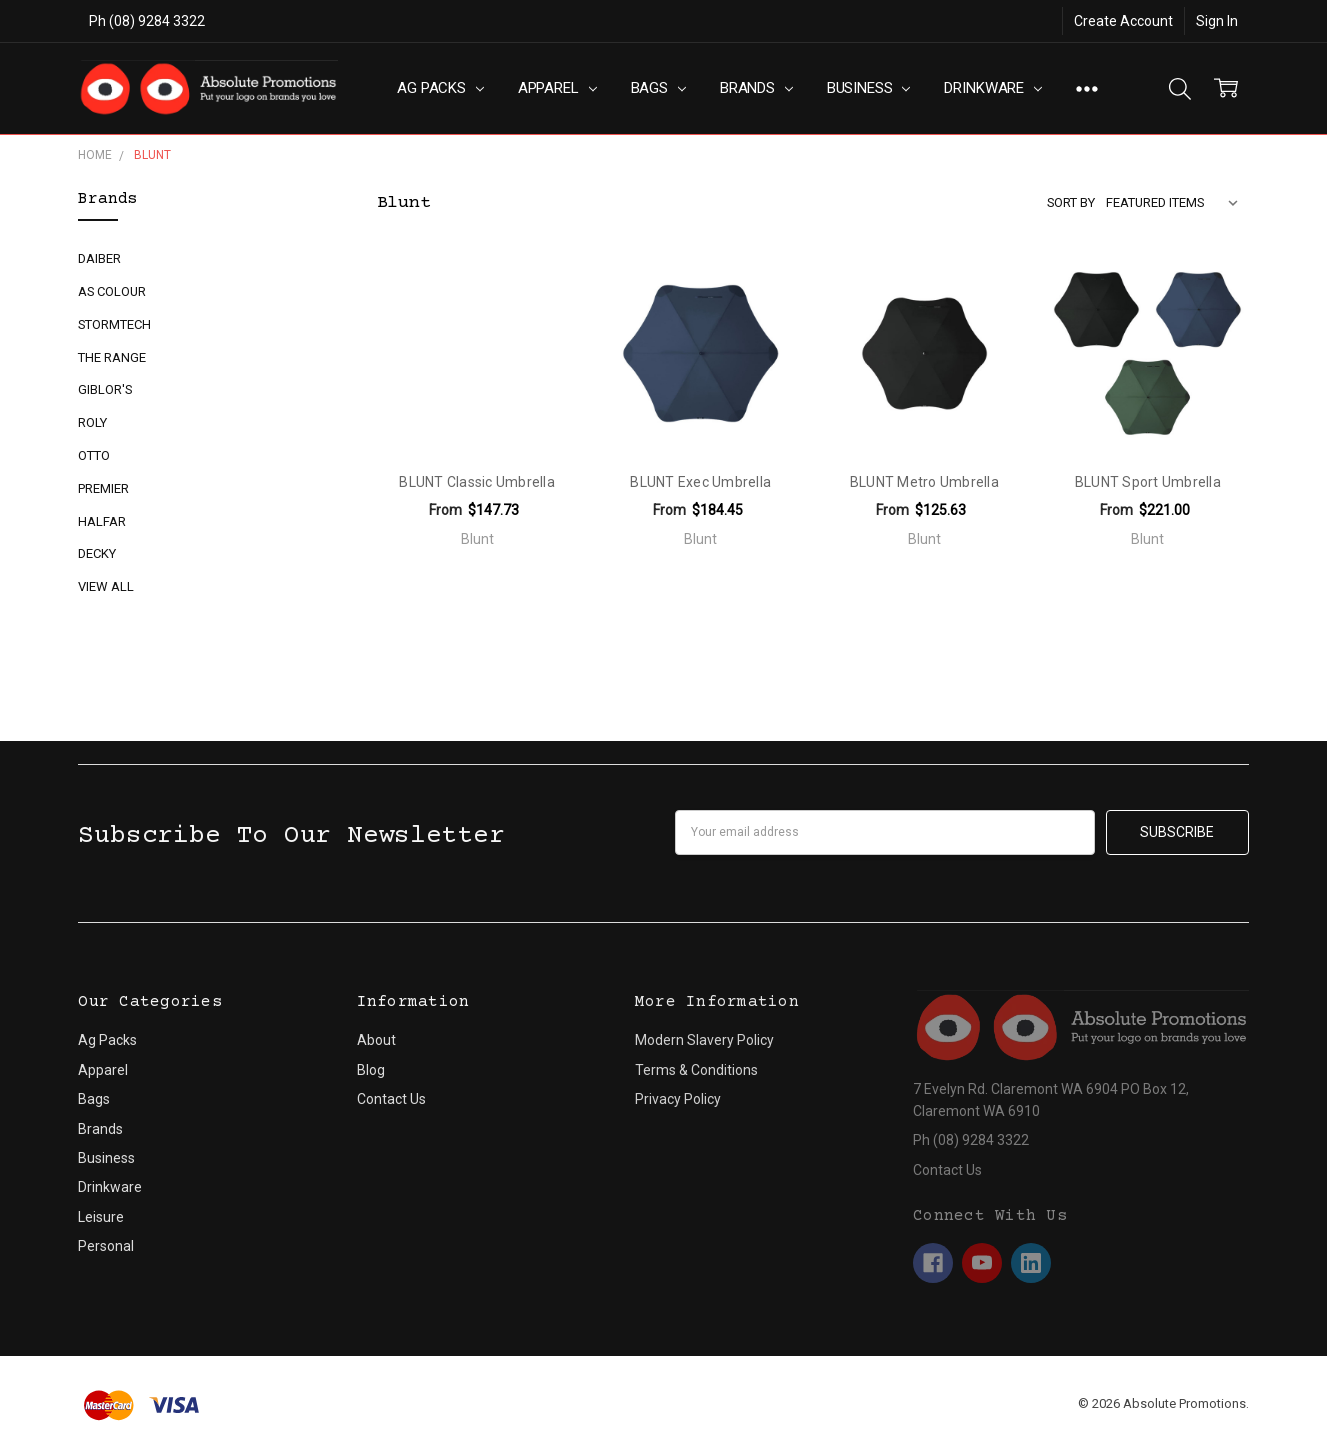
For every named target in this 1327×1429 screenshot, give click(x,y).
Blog (371, 1070)
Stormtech (114, 324)
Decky (97, 553)
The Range (112, 357)
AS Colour (112, 291)
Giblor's (105, 389)
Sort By (1071, 202)
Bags (658, 88)
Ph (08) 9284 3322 (147, 21)
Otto (94, 455)
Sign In (1217, 21)
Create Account (1123, 21)
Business (869, 88)
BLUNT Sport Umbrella (1148, 482)
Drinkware (992, 88)
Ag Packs (440, 88)
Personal (106, 1246)
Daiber (99, 258)
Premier (103, 488)
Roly (92, 422)
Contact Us (391, 1099)
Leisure (101, 1217)
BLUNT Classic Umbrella (477, 482)
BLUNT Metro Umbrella (924, 482)
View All (106, 586)
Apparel (557, 88)
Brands (756, 88)
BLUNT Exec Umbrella (700, 482)
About (376, 1040)
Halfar (102, 521)
